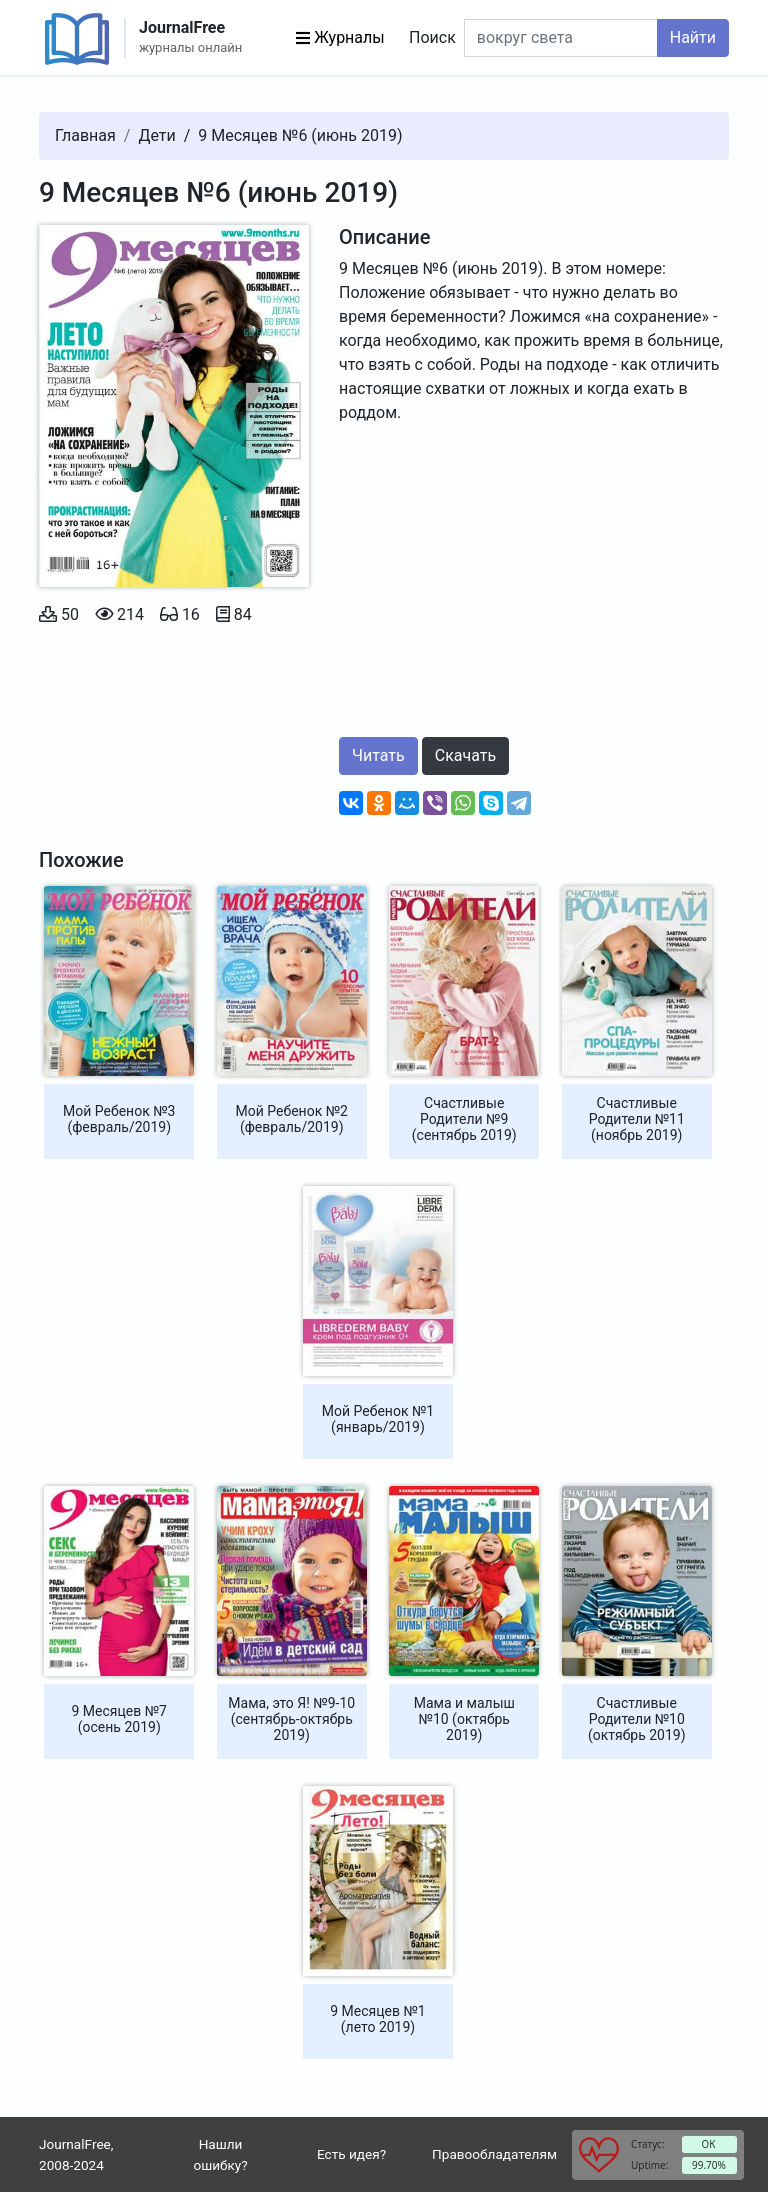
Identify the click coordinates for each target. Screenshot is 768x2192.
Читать (378, 755)
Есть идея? (351, 2154)
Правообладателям (494, 2154)
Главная (85, 135)
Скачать (465, 755)
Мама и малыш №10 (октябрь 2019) (464, 1719)
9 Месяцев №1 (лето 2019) (377, 2019)
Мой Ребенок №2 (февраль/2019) (292, 1119)
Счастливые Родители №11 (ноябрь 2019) (637, 1119)
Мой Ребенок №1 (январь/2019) (378, 1419)
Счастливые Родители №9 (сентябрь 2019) (464, 1119)
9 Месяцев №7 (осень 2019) (119, 1719)
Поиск (432, 37)
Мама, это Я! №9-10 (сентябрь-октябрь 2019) (291, 1719)
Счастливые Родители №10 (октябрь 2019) (637, 1719)
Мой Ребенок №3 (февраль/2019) (119, 1119)
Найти (693, 37)
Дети (156, 135)
